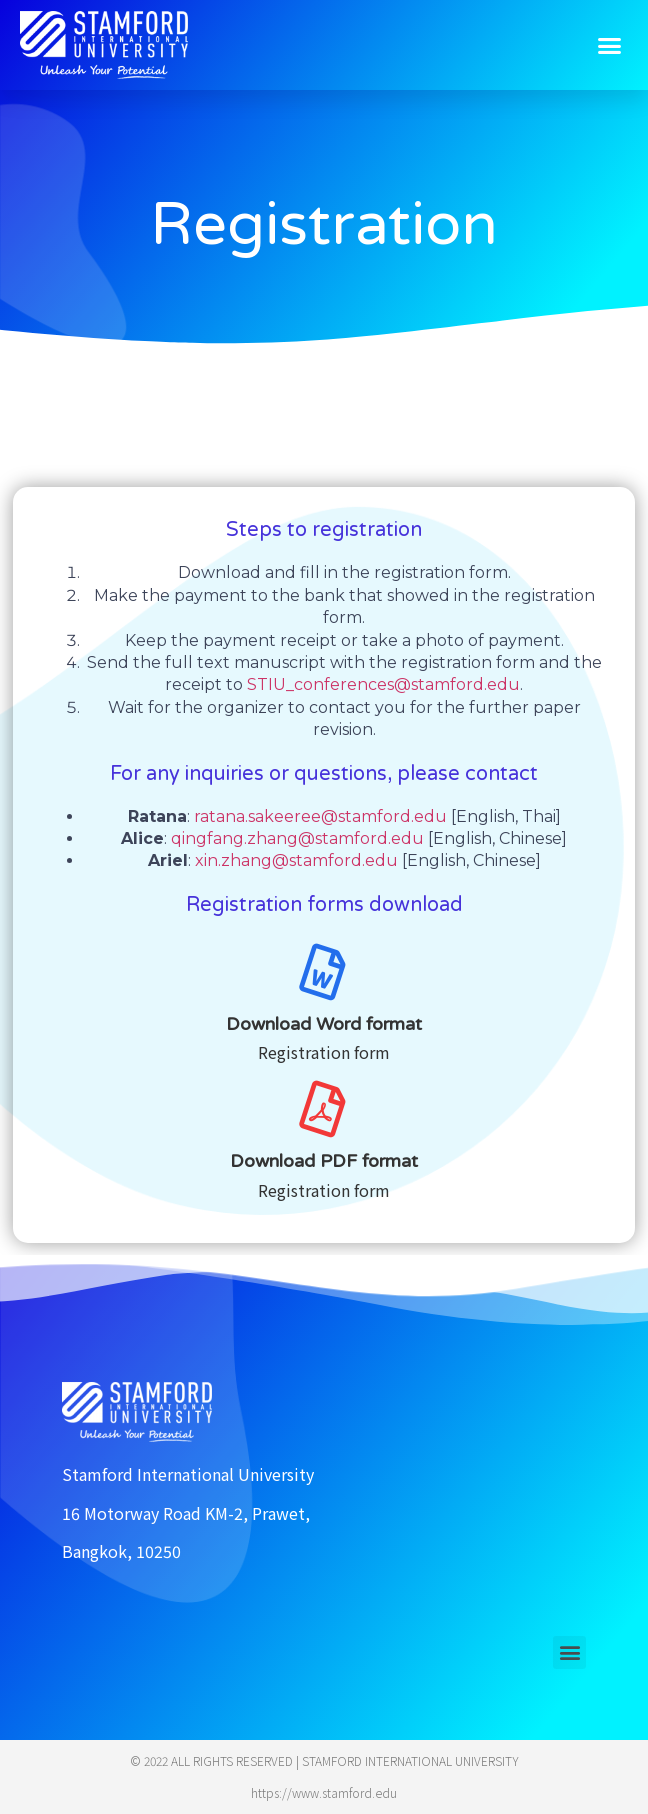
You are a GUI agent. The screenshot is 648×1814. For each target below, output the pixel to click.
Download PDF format (324, 1161)
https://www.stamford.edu (324, 1792)
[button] (610, 45)
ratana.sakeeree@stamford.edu (320, 816)
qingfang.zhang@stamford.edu (297, 838)
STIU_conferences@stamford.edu (383, 684)
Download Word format (324, 1024)
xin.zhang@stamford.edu (298, 860)
